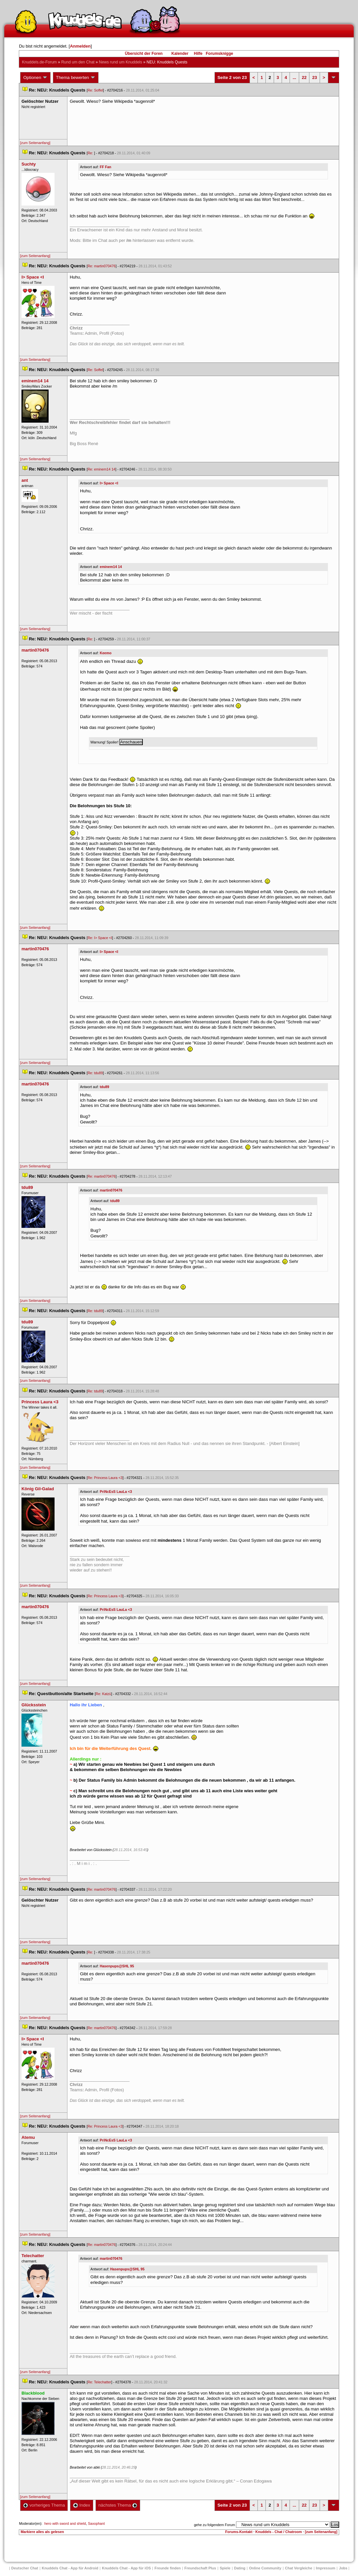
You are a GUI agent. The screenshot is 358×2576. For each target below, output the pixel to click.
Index (81, 2505)
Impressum (326, 2568)
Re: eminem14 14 (101, 469)
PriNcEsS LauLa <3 (116, 1492)
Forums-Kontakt (238, 2532)
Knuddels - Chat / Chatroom (278, 2532)
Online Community (265, 2568)
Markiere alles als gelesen (42, 2532)
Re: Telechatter (99, 2382)
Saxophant (96, 2523)
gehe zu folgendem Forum (214, 2525)
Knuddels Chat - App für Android (70, 2568)
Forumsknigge (219, 53)
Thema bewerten (76, 77)
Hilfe (198, 53)
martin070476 (111, 1190)
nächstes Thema (118, 2505)
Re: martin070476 (102, 266)
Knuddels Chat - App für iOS (126, 2568)
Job (343, 2568)
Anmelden (80, 46)
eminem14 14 (111, 567)
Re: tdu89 (95, 1073)
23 (314, 77)
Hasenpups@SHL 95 (117, 1966)
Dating (239, 2568)
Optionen (35, 77)
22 (304, 77)
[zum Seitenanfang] (35, 143)
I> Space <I (109, 483)
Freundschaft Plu (200, 2568)
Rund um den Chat (78, 62)
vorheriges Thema (44, 2505)
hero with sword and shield (65, 2523)
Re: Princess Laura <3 (105, 1478)
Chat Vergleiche (298, 2568)
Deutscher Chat (24, 2568)
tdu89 (104, 1087)
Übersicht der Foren (144, 53)
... (294, 77)
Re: (91, 153)
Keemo (106, 653)
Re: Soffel (95, 90)
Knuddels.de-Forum (39, 62)
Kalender (179, 53)
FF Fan (105, 167)
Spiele (225, 2568)
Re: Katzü (103, 1694)
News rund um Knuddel (120, 62)
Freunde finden (167, 2568)
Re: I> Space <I (100, 938)
